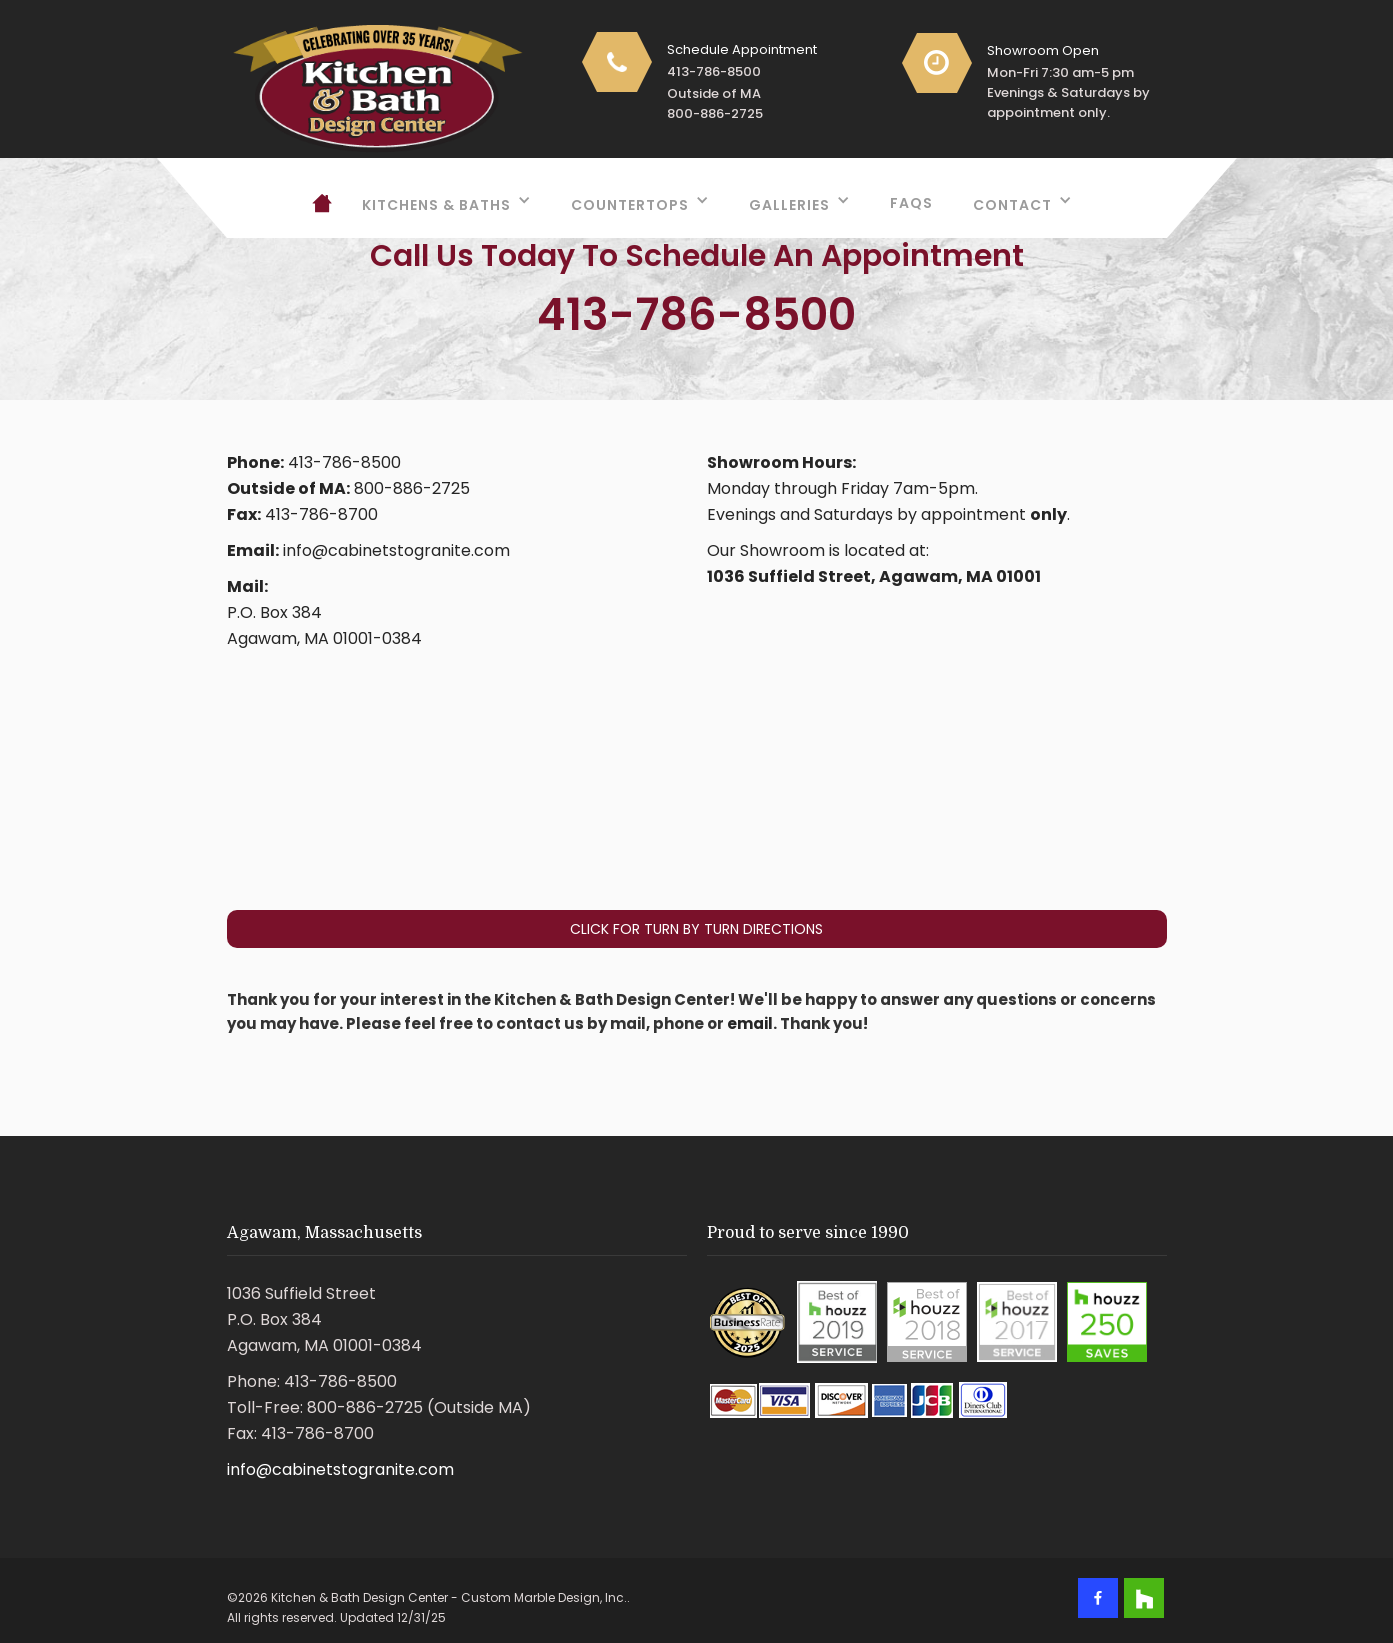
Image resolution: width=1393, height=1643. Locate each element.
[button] (446, 200)
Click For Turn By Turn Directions (696, 929)
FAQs (911, 203)
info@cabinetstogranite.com (340, 1469)
